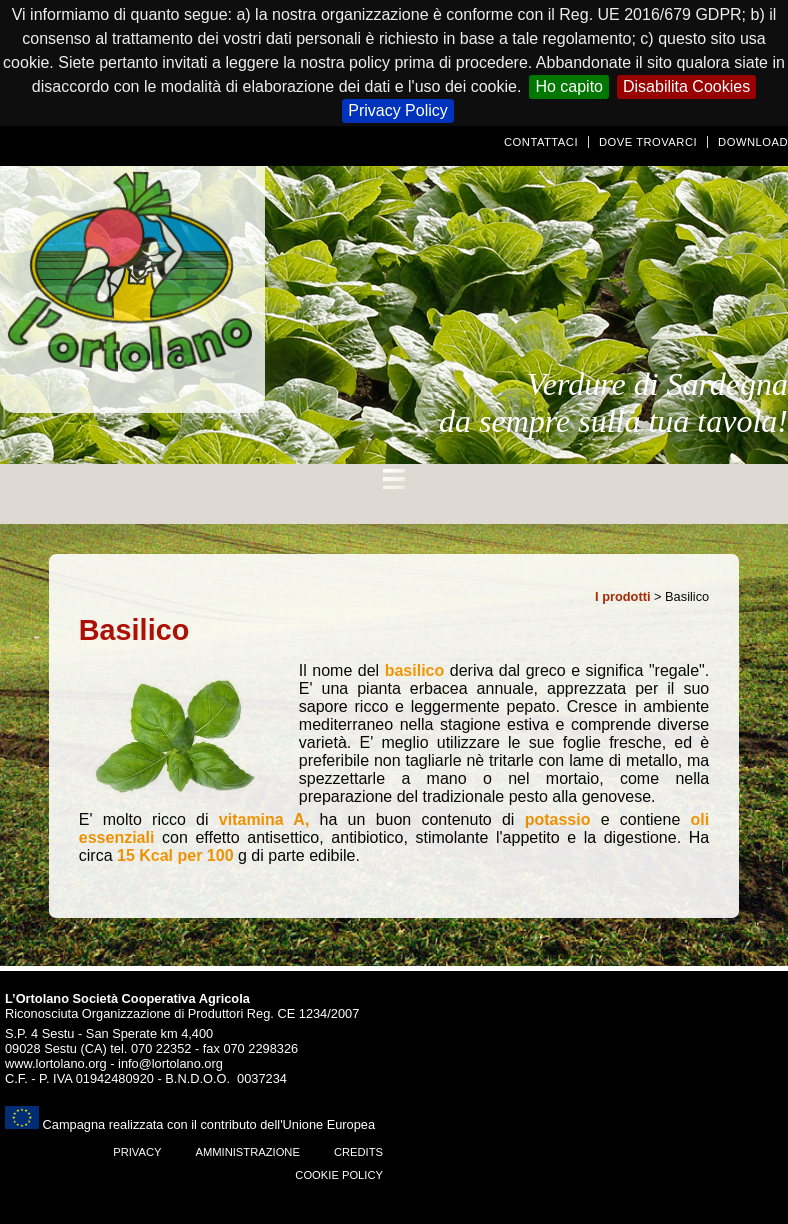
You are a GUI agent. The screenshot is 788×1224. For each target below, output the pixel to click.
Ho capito (569, 86)
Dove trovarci (648, 142)
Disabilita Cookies (686, 86)
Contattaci (541, 142)
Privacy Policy (398, 110)
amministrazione (247, 1152)
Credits (358, 1152)
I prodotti (622, 596)
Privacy (137, 1152)
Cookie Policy (339, 1175)
